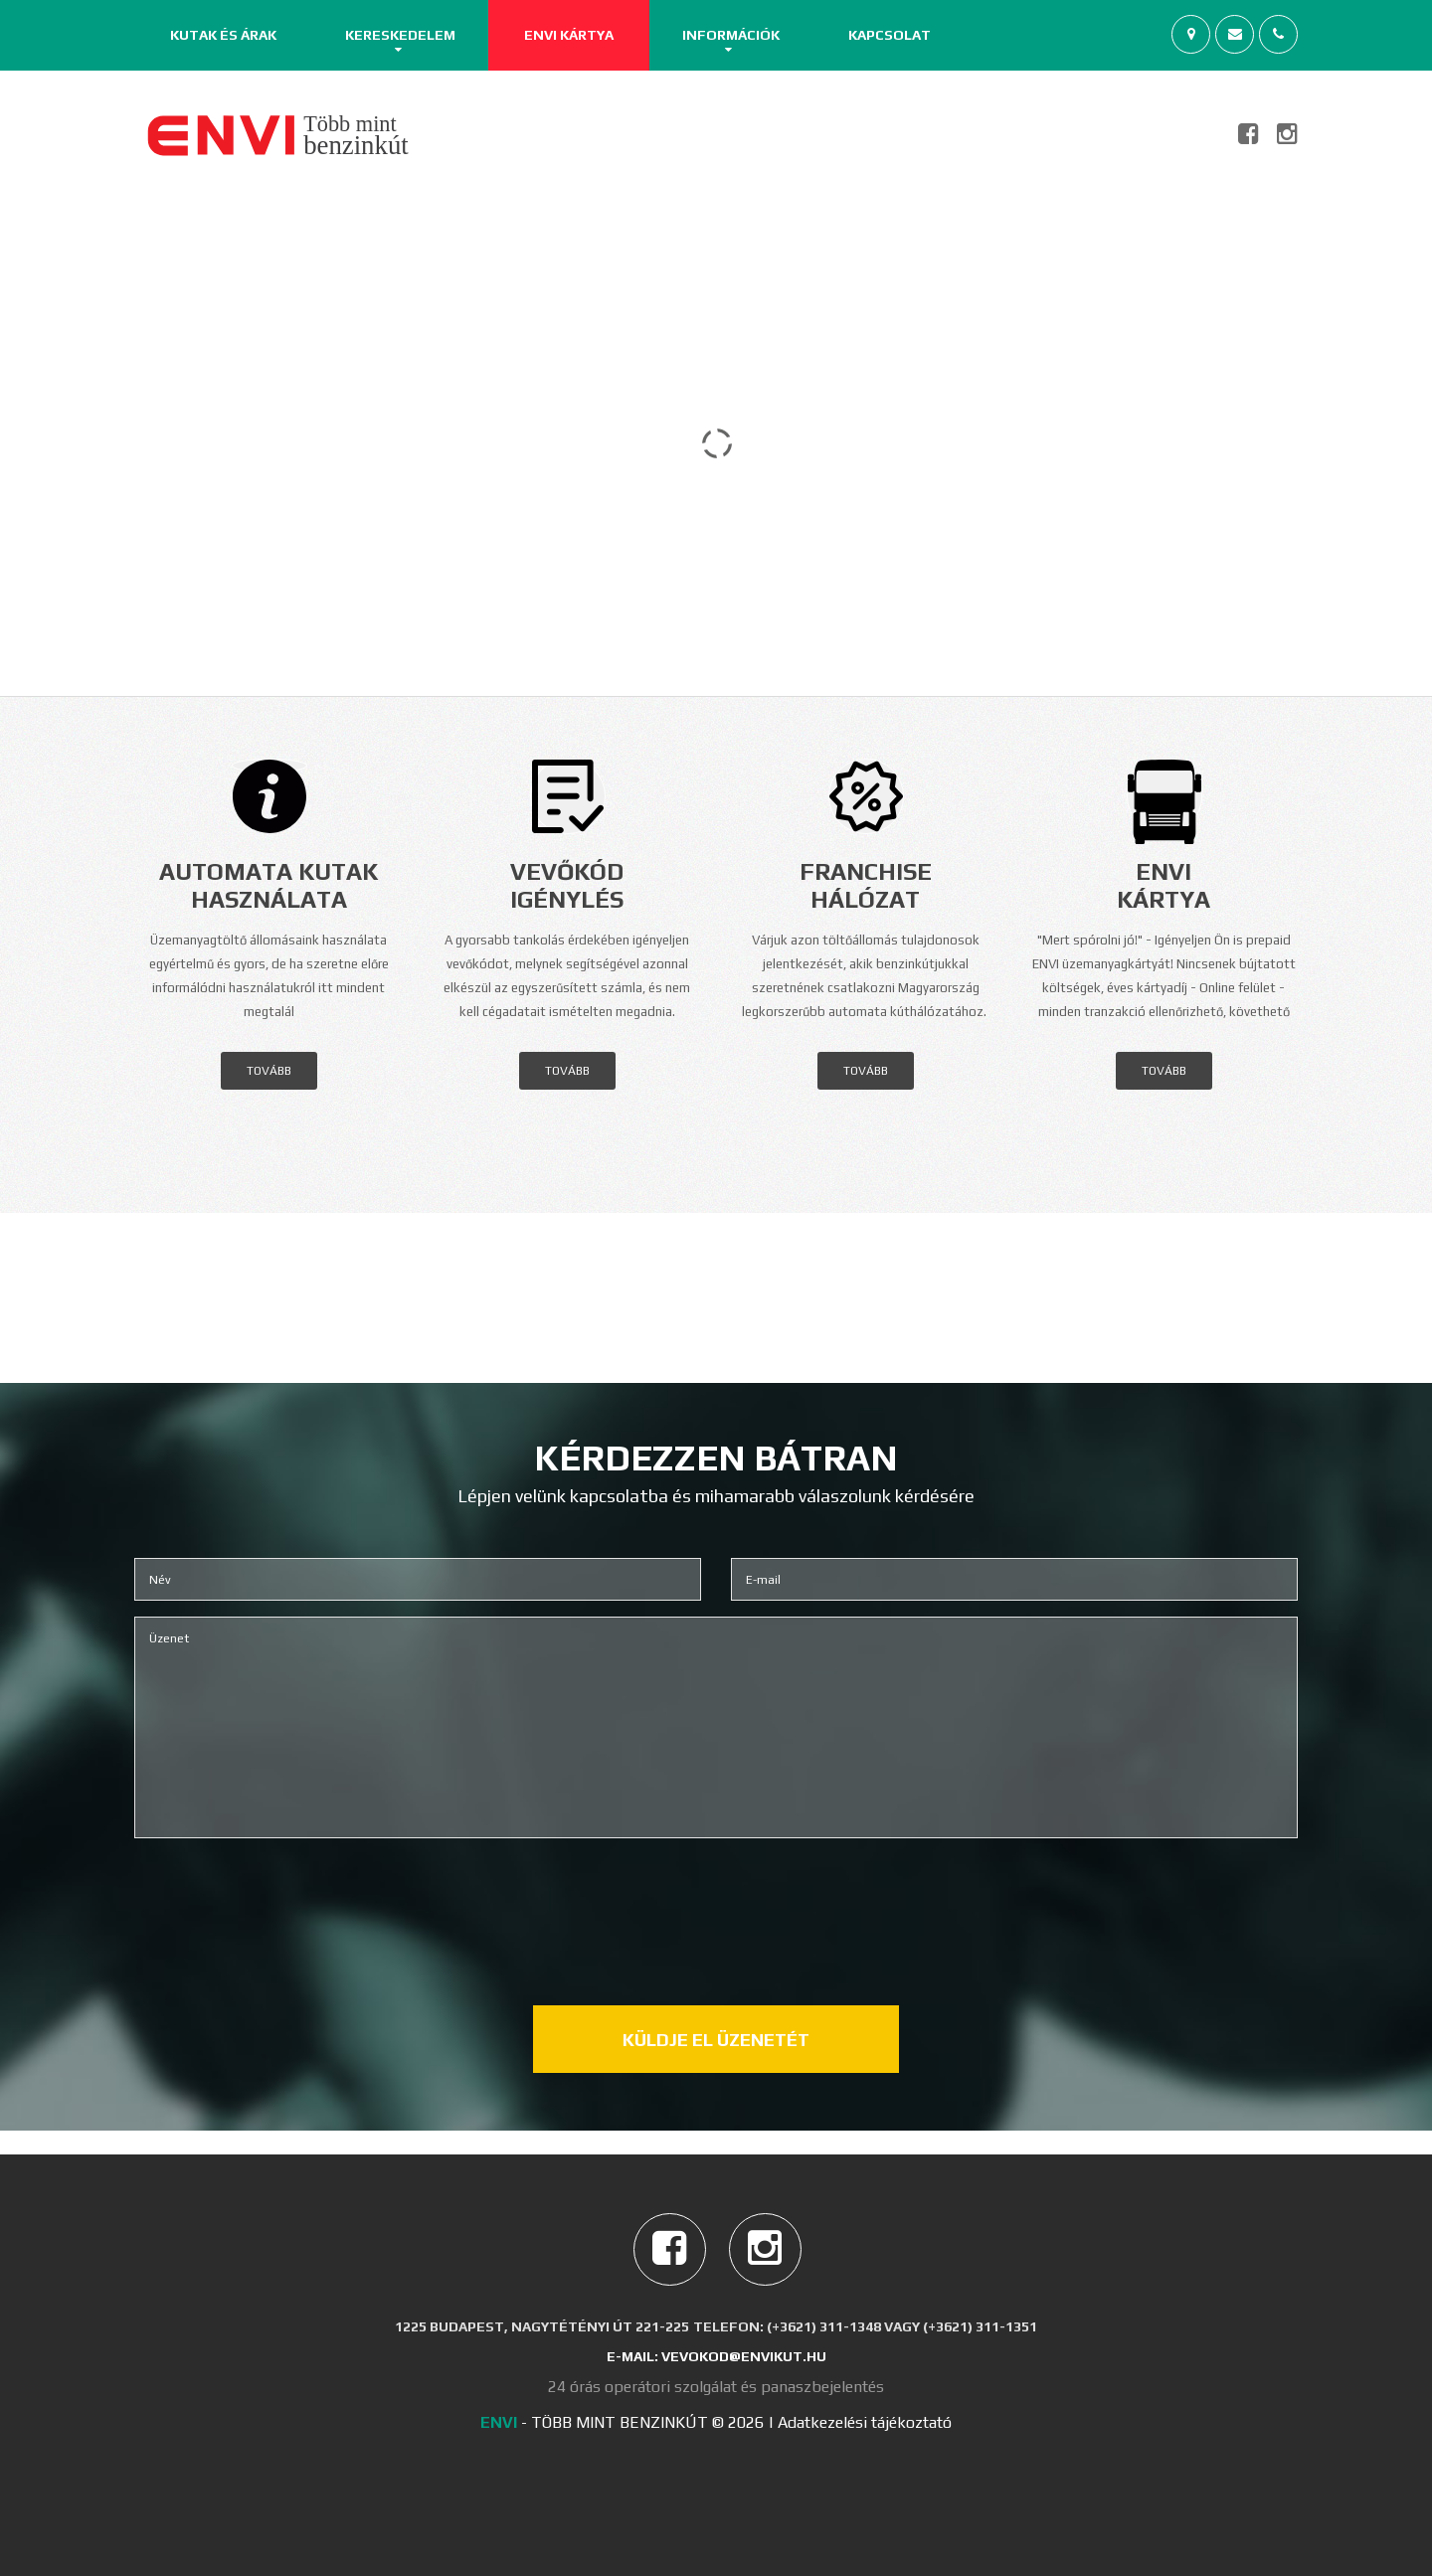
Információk (731, 35)
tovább (269, 1071)
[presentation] (716, 1902)
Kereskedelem (400, 35)
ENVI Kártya (569, 35)
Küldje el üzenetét (716, 2039)
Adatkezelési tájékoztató (865, 2422)
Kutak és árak (223, 35)
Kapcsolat (889, 35)
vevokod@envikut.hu (743, 2356)
